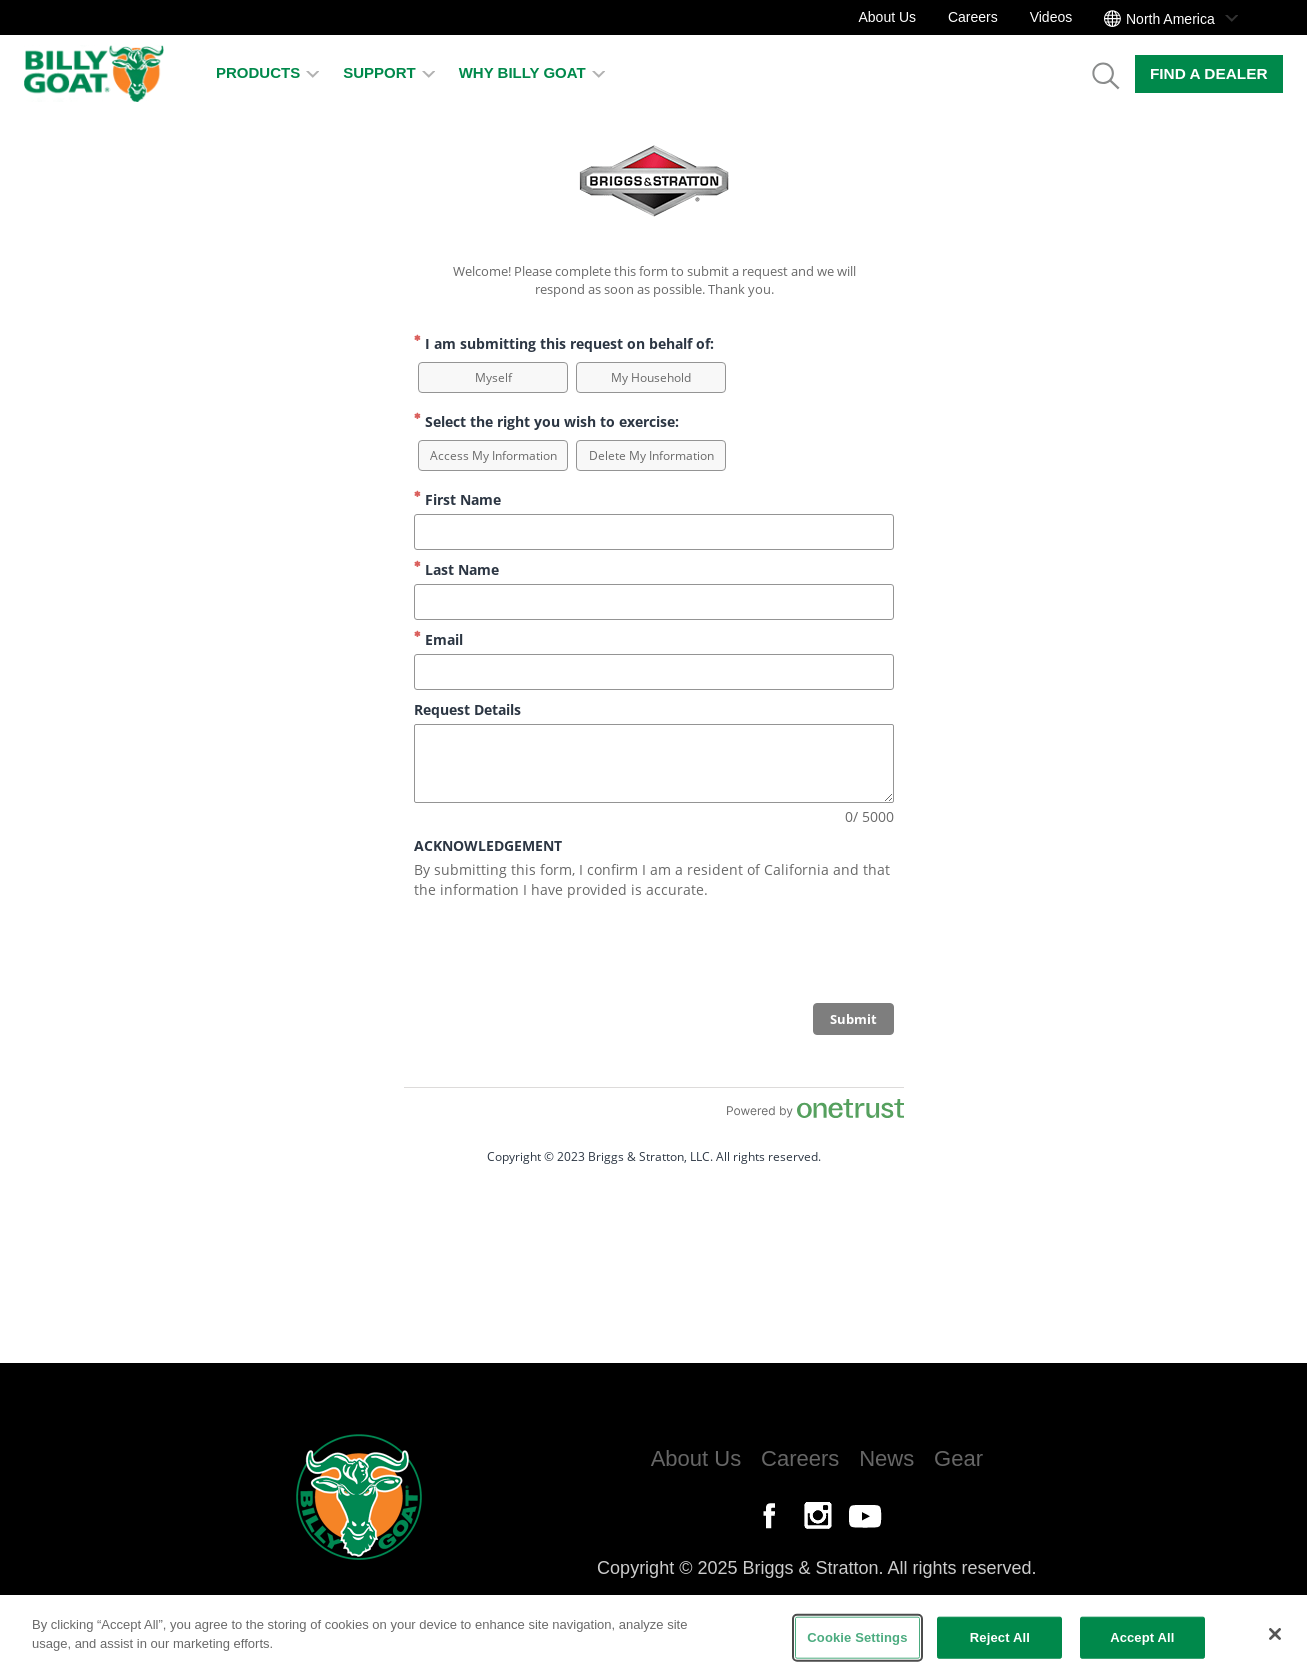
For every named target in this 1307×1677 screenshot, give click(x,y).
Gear (958, 1458)
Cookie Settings (857, 1637)
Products (267, 72)
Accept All (1142, 1637)
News (886, 1458)
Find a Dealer (1209, 73)
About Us (887, 17)
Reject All (1000, 1637)
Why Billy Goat (532, 72)
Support (389, 72)
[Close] (1275, 1634)
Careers (973, 17)
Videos (1051, 17)
